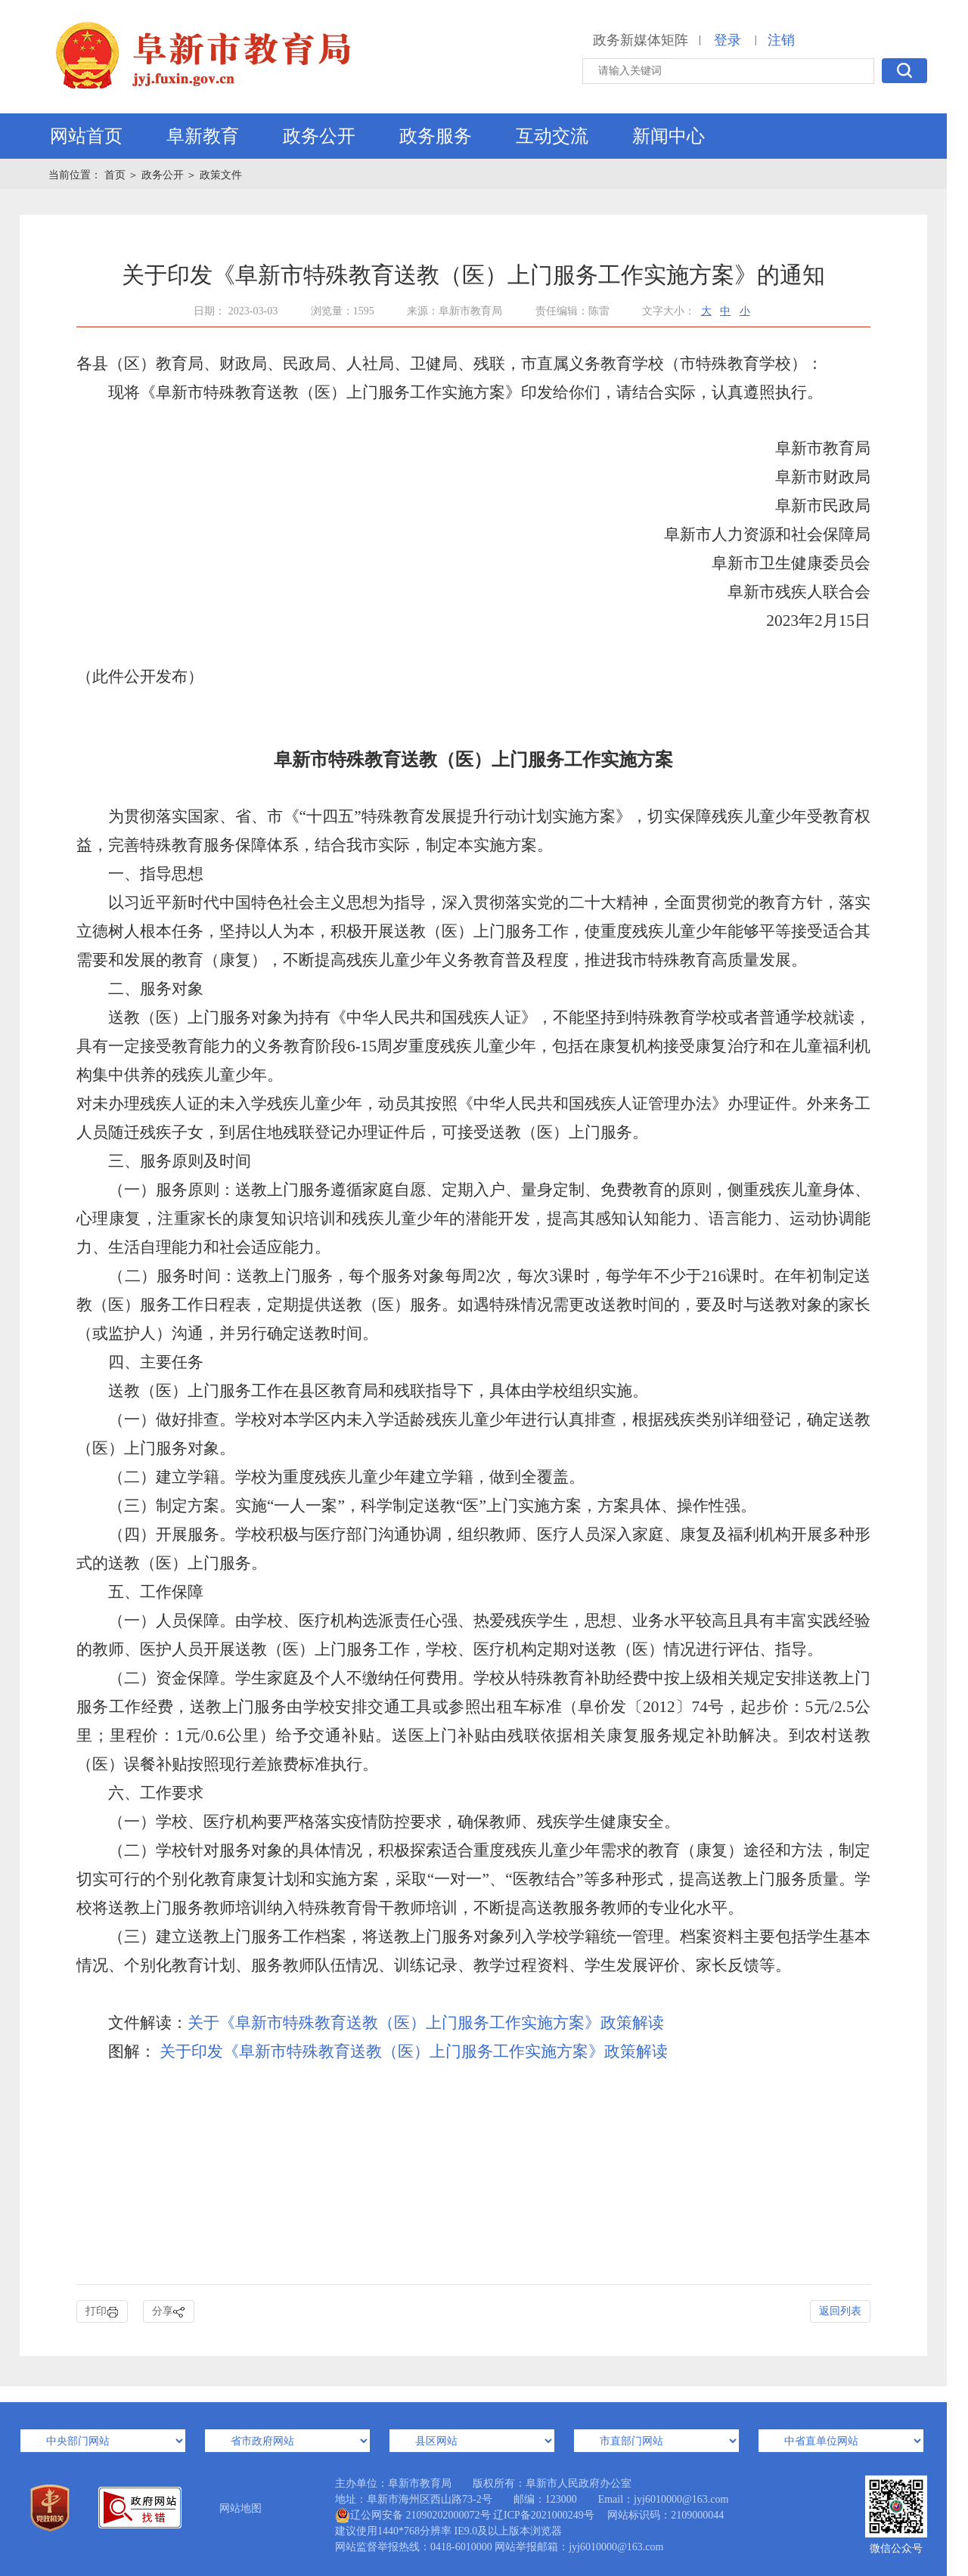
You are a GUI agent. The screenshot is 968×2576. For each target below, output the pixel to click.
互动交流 (552, 136)
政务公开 (319, 136)
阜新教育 (202, 136)
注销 (781, 40)
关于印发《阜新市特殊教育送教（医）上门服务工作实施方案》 (380, 2051)
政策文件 (221, 175)
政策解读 (636, 2051)
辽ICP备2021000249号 (543, 2515)
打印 (102, 2311)
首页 (116, 175)
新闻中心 (668, 136)
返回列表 (840, 2311)
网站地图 (240, 2508)
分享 (168, 2311)
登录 (727, 40)
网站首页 (86, 136)
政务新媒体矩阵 (640, 40)
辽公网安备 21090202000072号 (413, 2515)
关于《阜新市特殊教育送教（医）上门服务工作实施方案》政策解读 (426, 2023)
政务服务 (435, 136)
